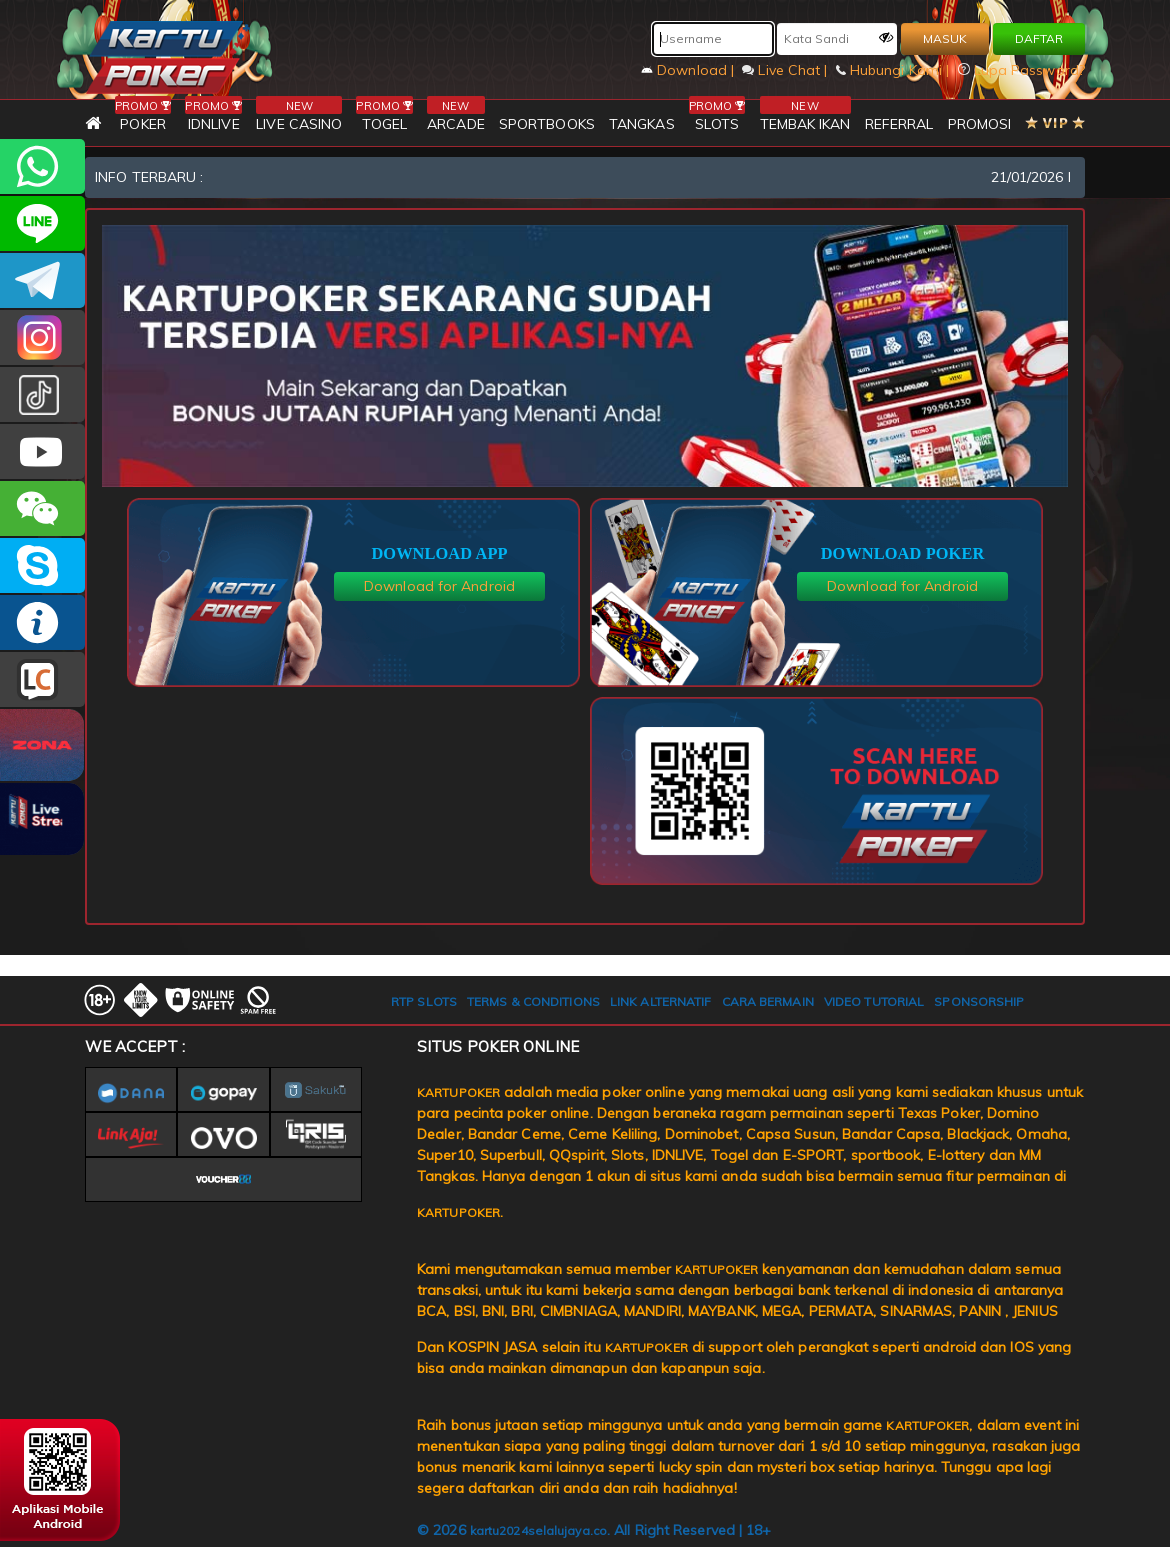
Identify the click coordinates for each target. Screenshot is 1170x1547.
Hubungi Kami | (895, 70)
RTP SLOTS (424, 1001)
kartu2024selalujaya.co (538, 1530)
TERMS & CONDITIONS (533, 1001)
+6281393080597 (42, 166)
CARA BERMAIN (768, 1001)
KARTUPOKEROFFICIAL (42, 280)
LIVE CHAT (42, 679)
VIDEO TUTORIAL (874, 1001)
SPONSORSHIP (979, 1001)
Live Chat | (786, 70)
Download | (689, 70)
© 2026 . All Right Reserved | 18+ (594, 1530)
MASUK (945, 38)
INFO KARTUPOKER (42, 622)
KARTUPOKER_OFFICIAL (42, 337)
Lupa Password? (1022, 70)
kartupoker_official (42, 223)
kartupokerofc (42, 394)
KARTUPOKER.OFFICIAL (42, 451)
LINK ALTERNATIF (661, 1001)
